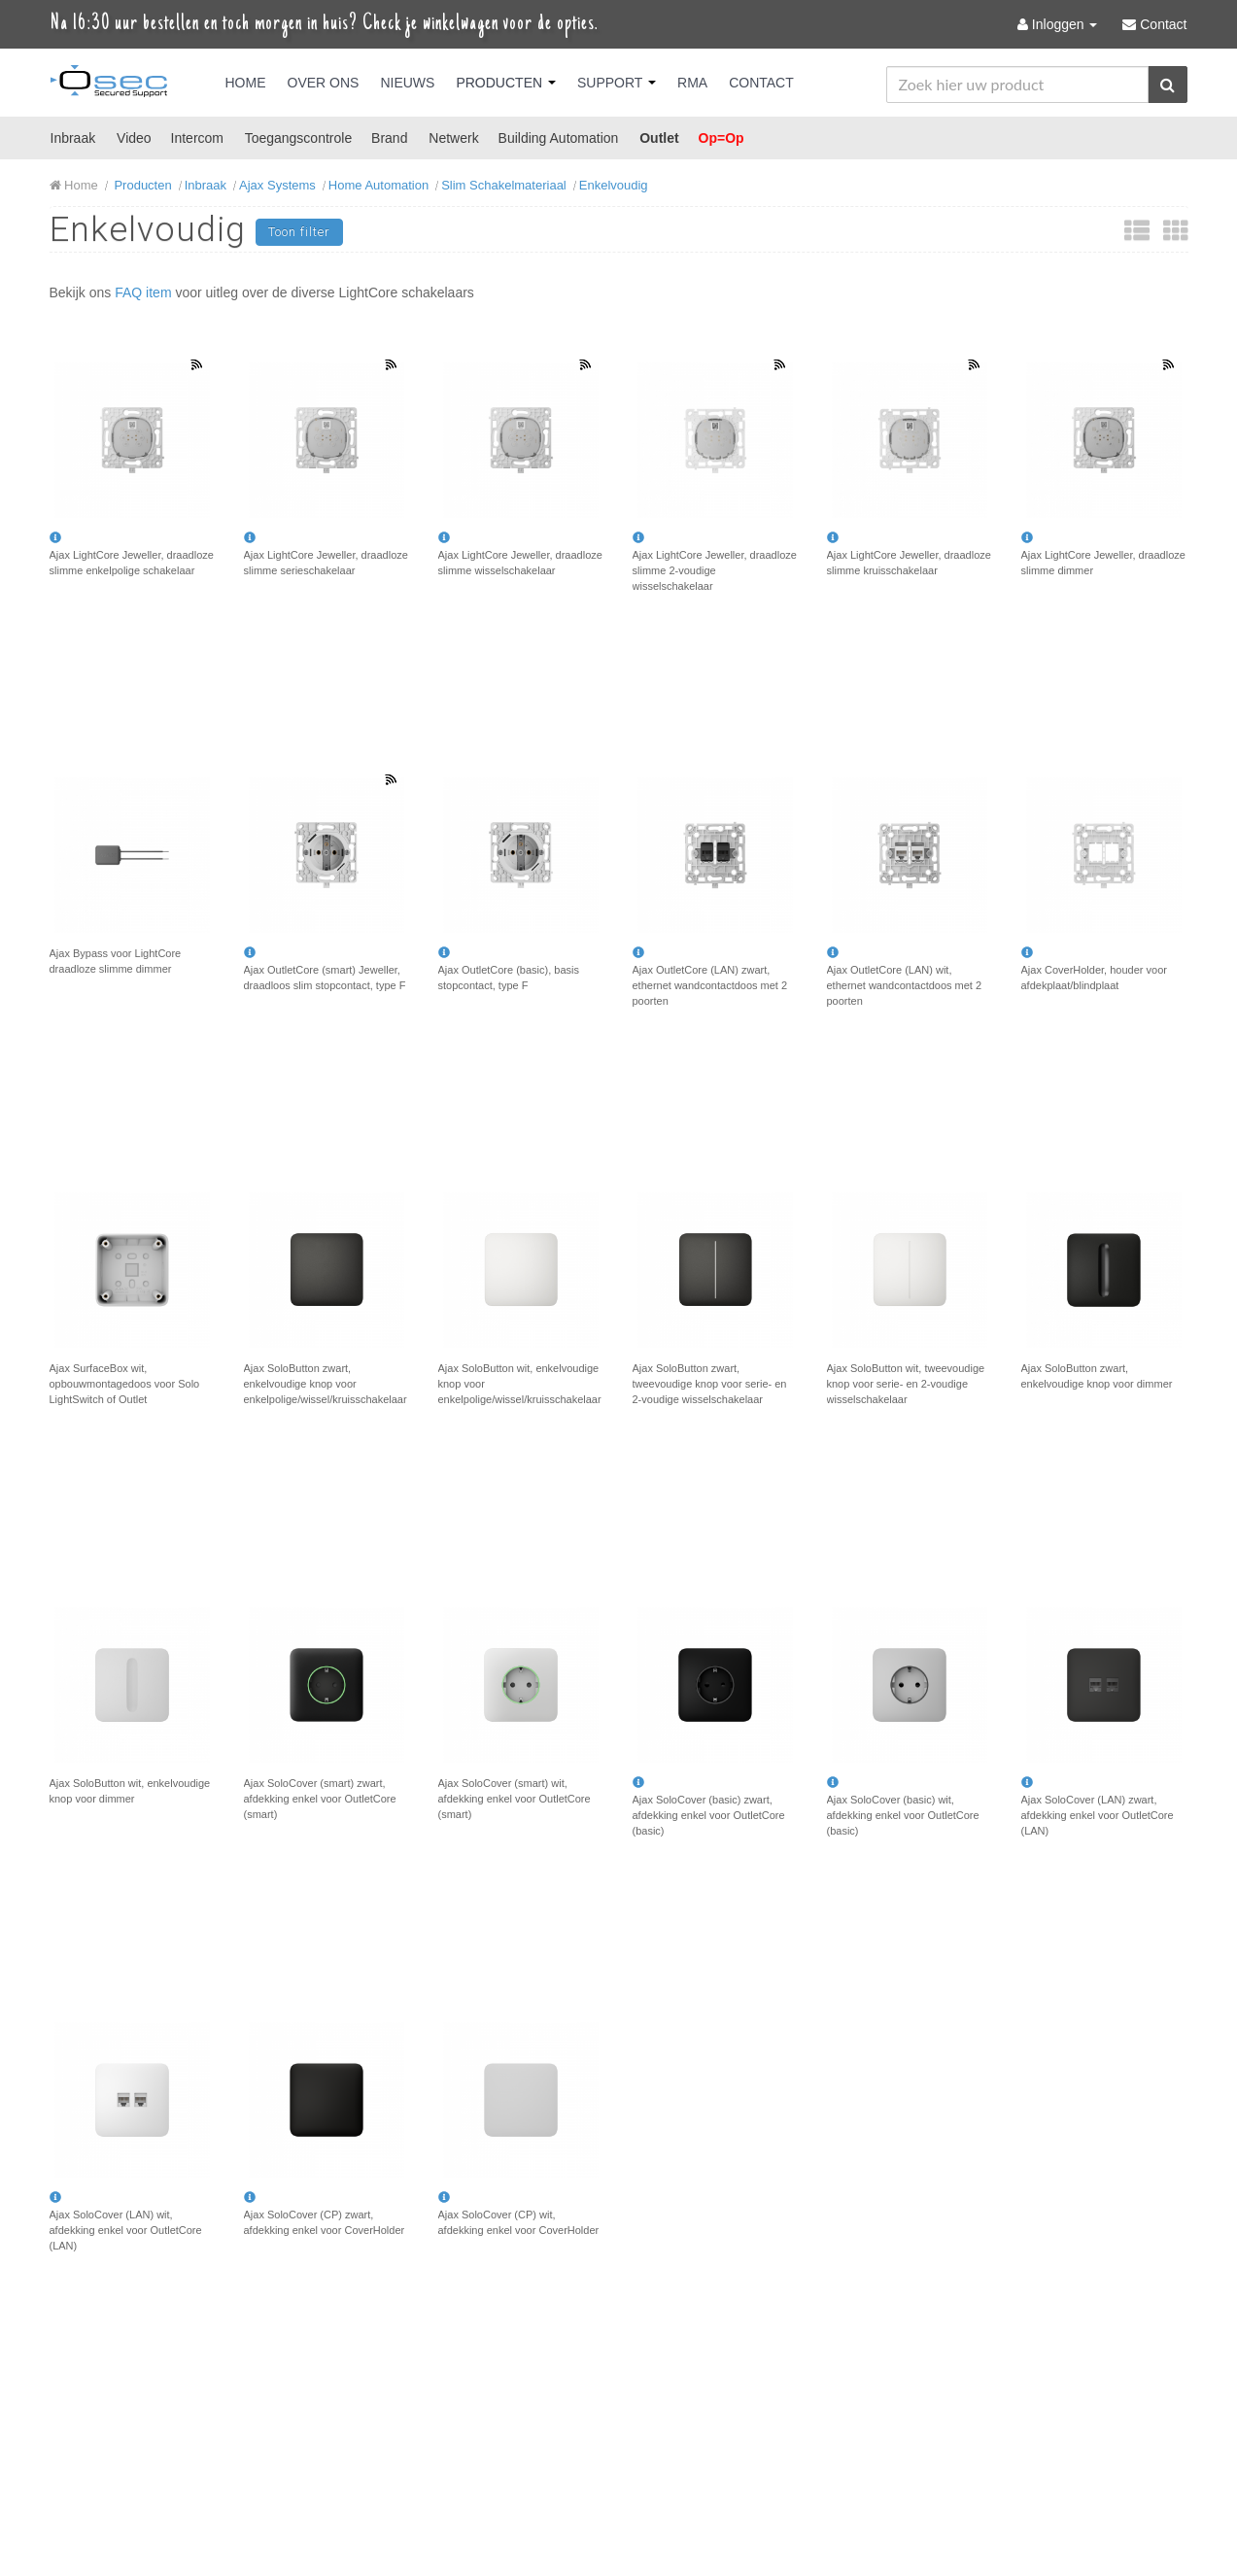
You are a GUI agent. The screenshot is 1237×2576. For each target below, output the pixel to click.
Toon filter (299, 231)
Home (245, 82)
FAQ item (143, 292)
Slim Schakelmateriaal (504, 185)
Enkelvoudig (613, 185)
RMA (692, 82)
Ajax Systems (277, 185)
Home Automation (378, 185)
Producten (506, 82)
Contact (761, 82)
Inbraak (73, 138)
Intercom (197, 138)
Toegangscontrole (299, 138)
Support (616, 82)
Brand (389, 138)
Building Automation (558, 138)
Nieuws (407, 82)
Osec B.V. (109, 84)
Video (134, 138)
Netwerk (453, 138)
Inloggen (1059, 24)
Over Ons (324, 82)
